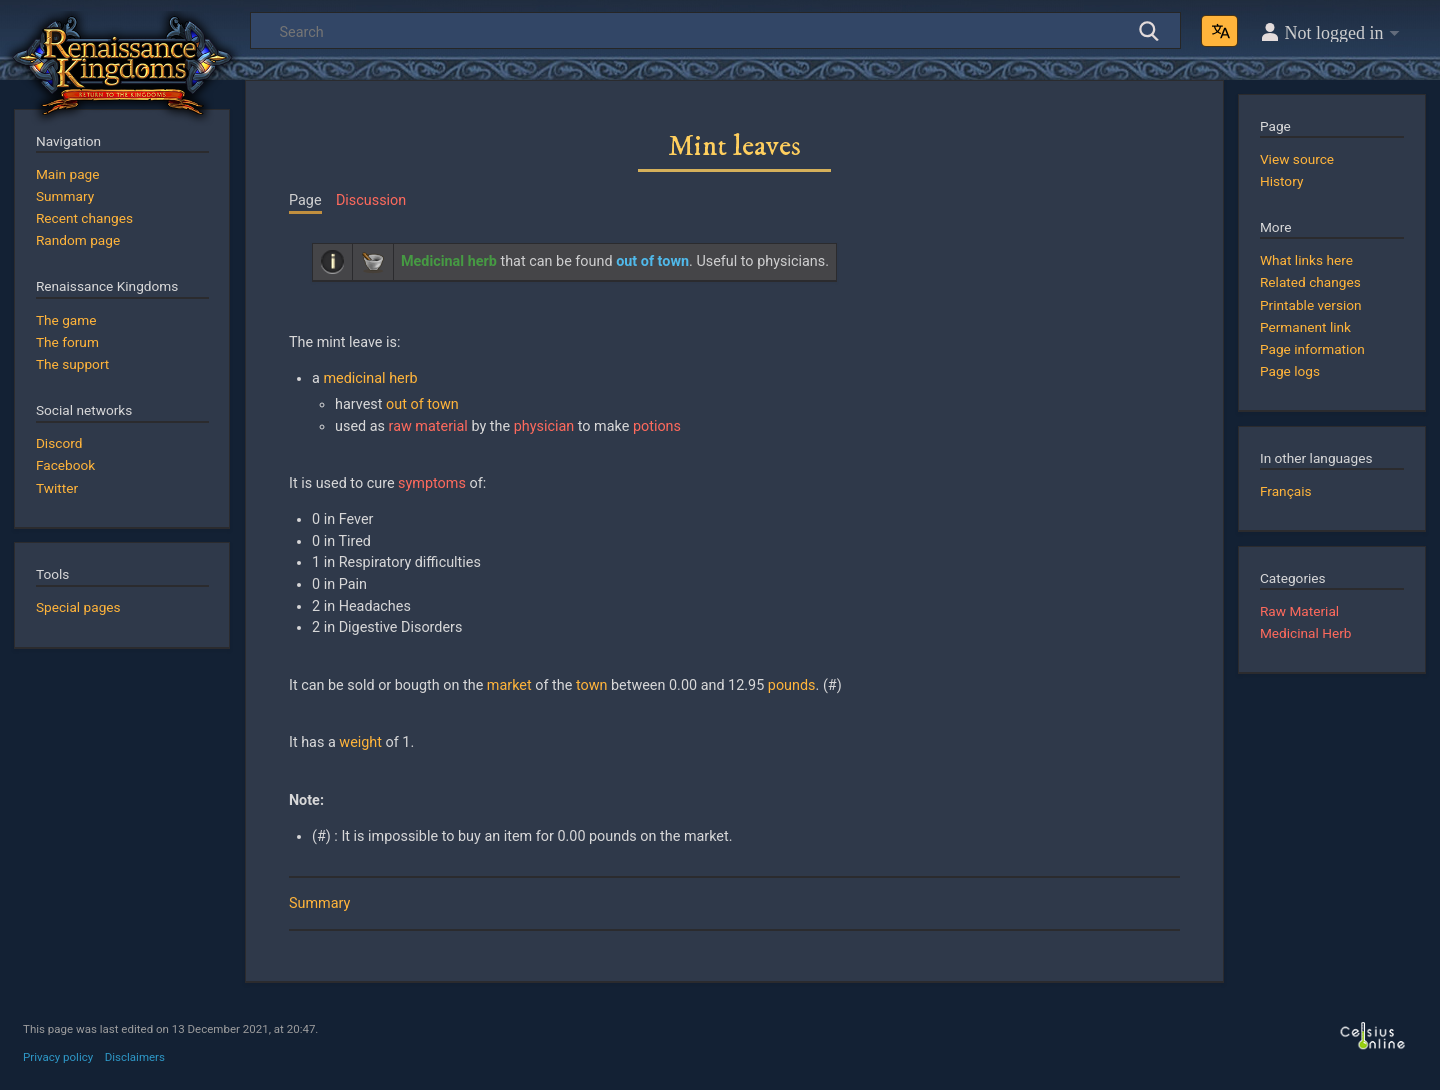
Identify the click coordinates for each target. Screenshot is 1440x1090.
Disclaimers (135, 1057)
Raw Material (1299, 611)
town (592, 685)
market (509, 685)
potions (657, 426)
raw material (428, 426)
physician (544, 426)
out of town (422, 404)
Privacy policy (58, 1057)
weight (360, 742)
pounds (792, 685)
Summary (319, 903)
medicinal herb (370, 378)
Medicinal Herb (1306, 633)
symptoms (432, 483)
